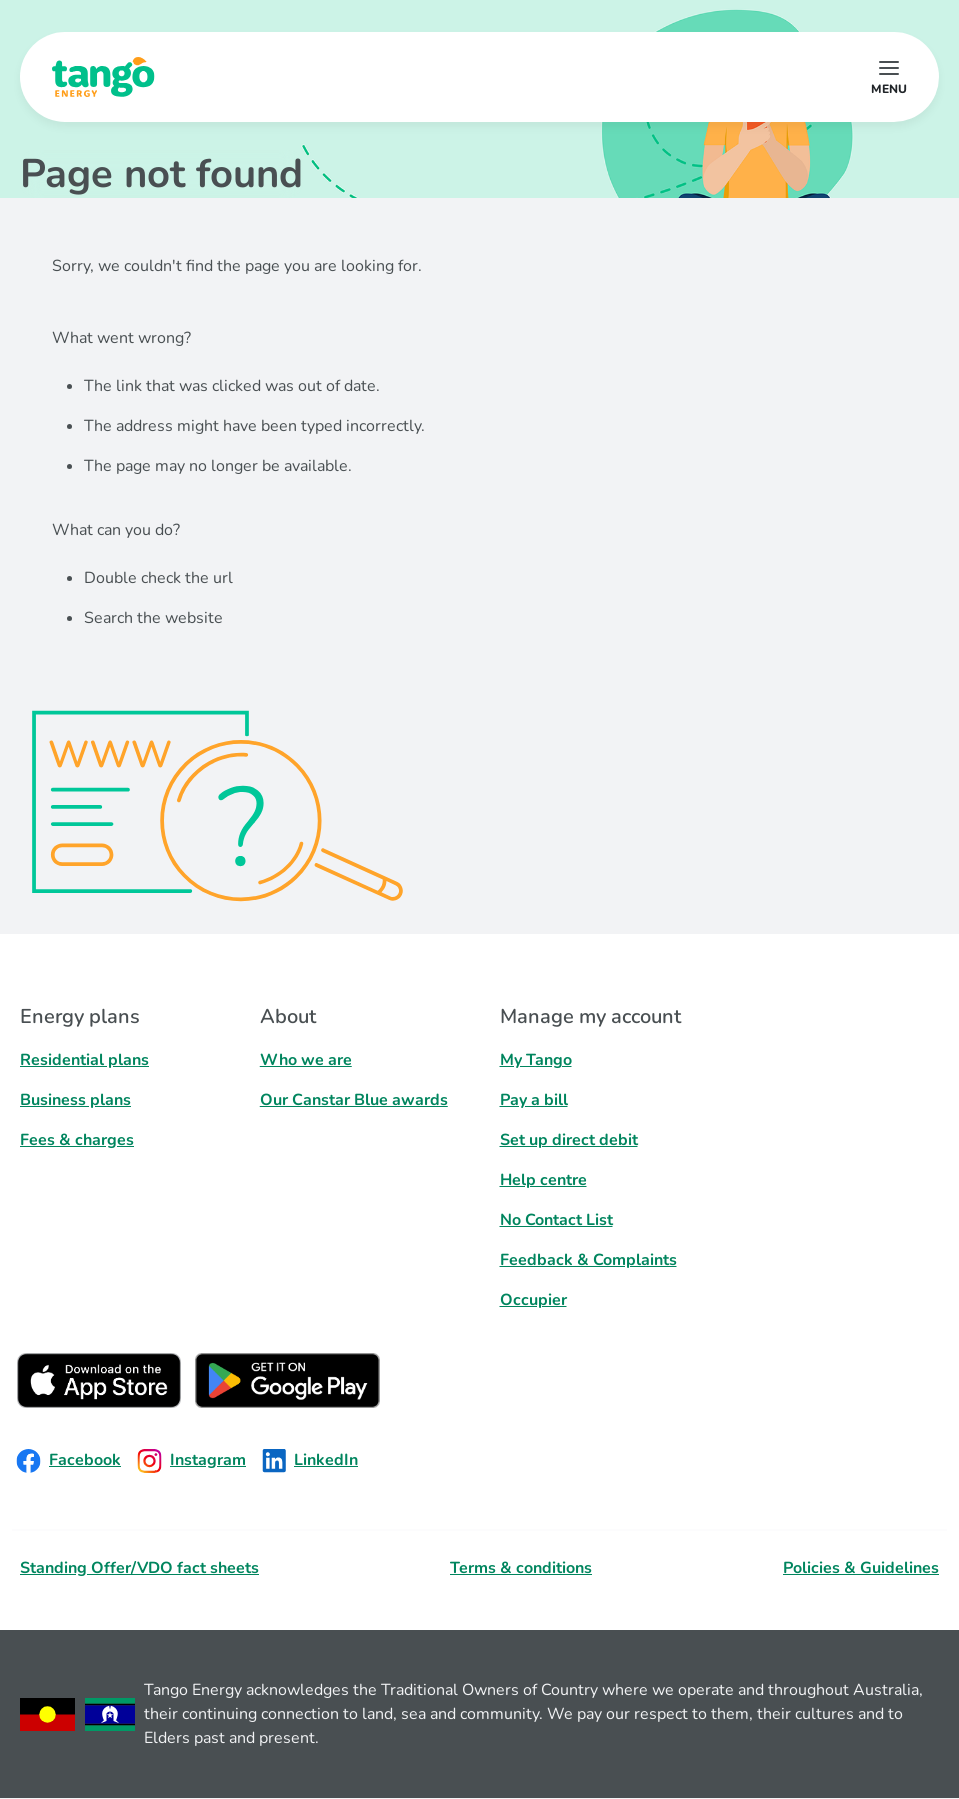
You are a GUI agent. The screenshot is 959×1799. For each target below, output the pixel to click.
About (288, 1016)
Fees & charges (77, 1140)
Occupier (533, 1300)
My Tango (536, 1060)
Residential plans (84, 1060)
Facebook (68, 1461)
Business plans (75, 1100)
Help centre (543, 1180)
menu (889, 88)
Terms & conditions (521, 1568)
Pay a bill (534, 1100)
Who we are (306, 1060)
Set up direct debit (569, 1140)
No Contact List (556, 1220)
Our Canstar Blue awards (354, 1100)
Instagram (191, 1461)
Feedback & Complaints (588, 1260)
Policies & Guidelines (861, 1568)
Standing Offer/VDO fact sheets (139, 1568)
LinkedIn (310, 1461)
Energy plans (80, 1016)
